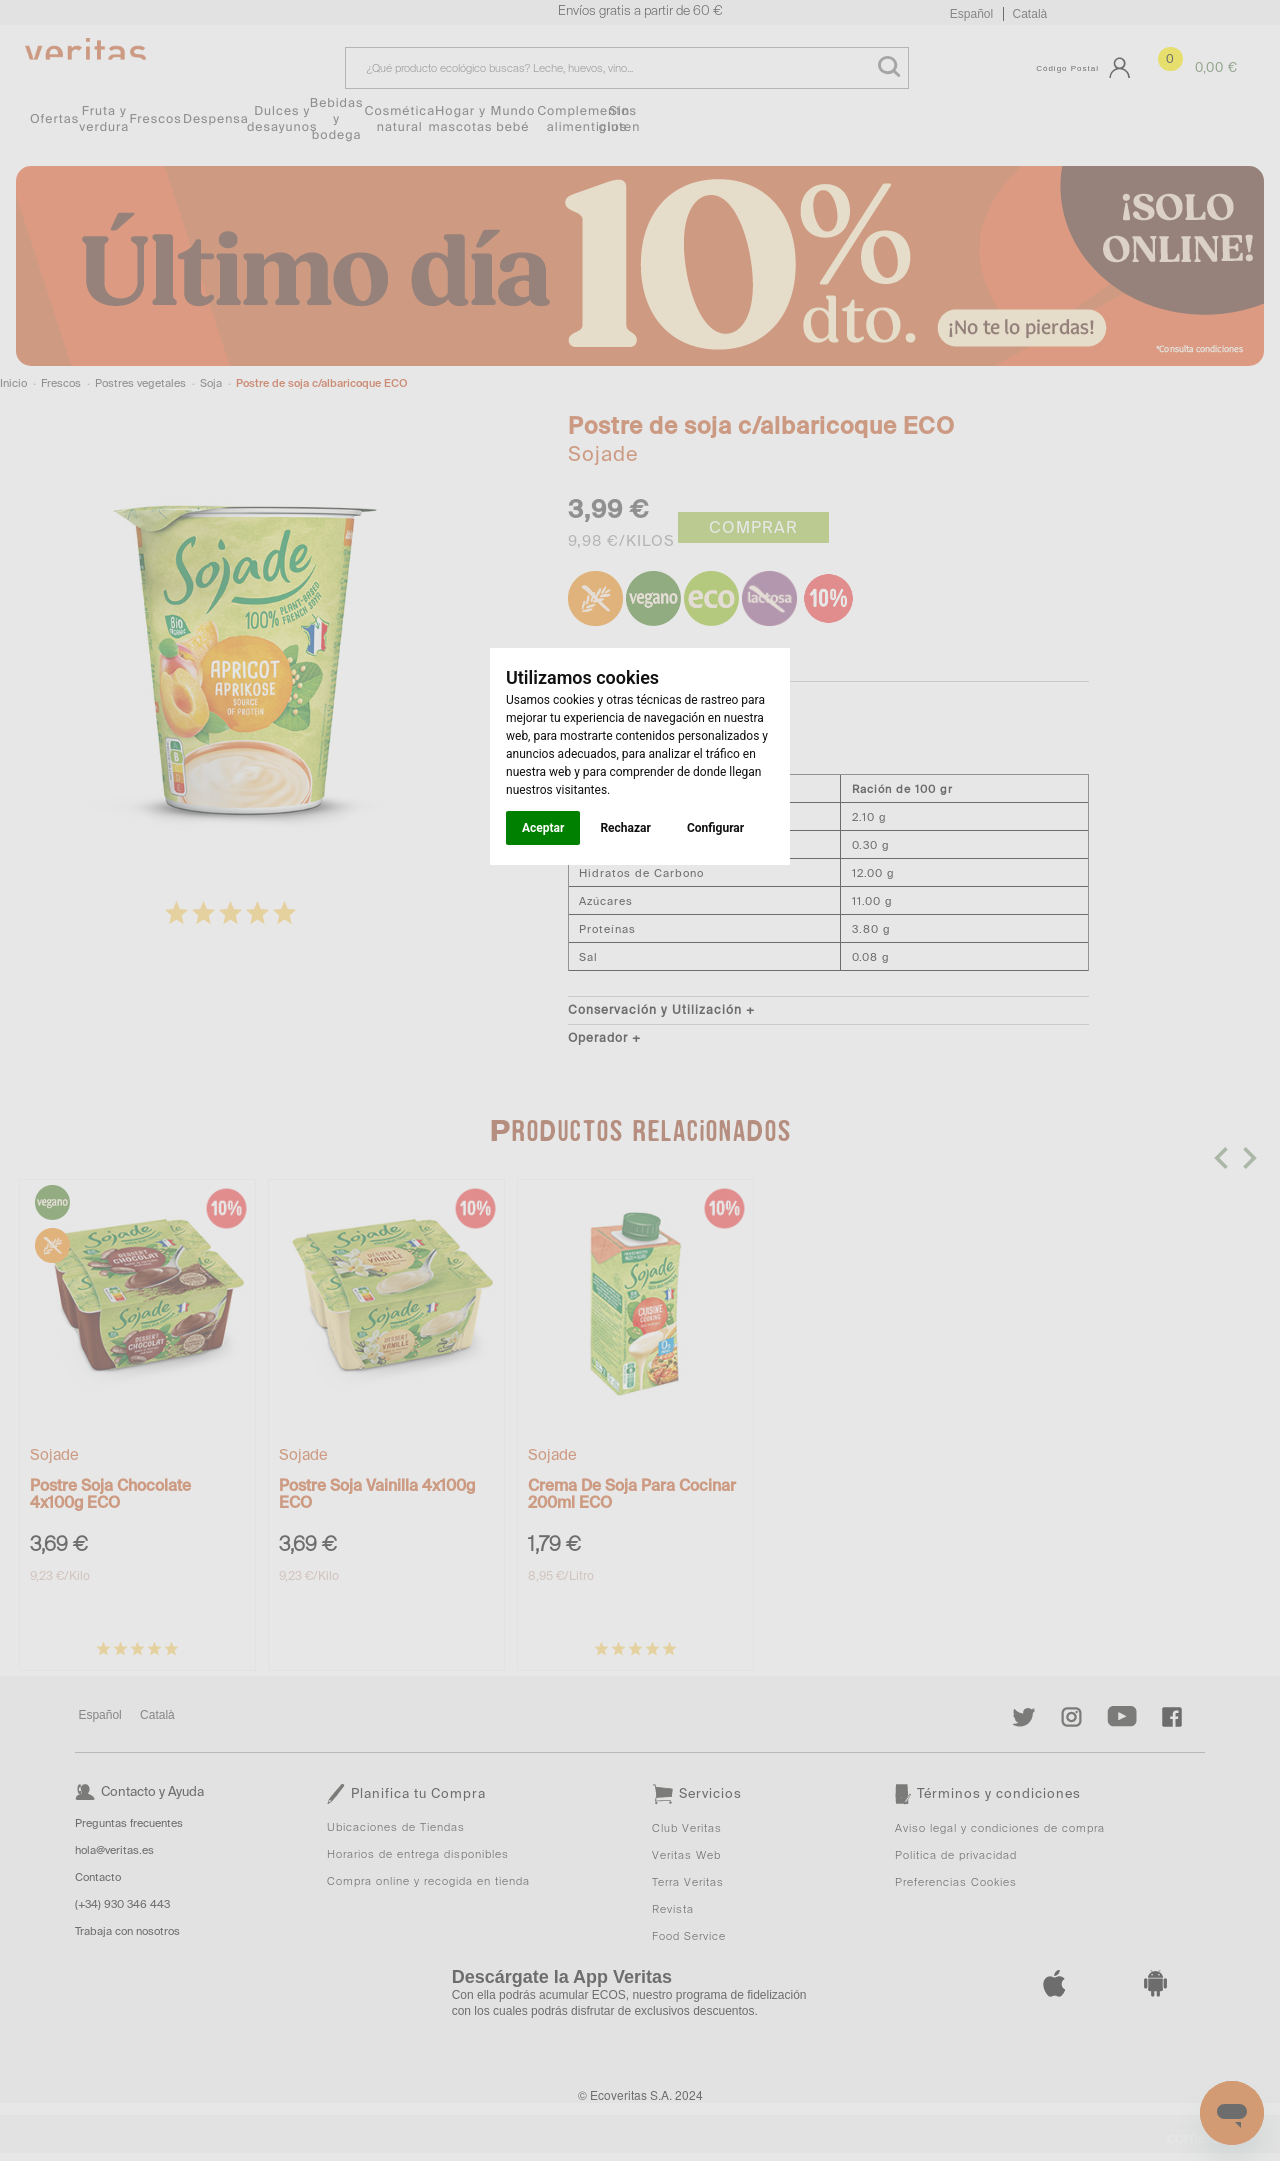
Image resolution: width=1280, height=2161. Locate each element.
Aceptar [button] (543, 828)
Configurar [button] (715, 828)
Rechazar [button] (625, 828)
